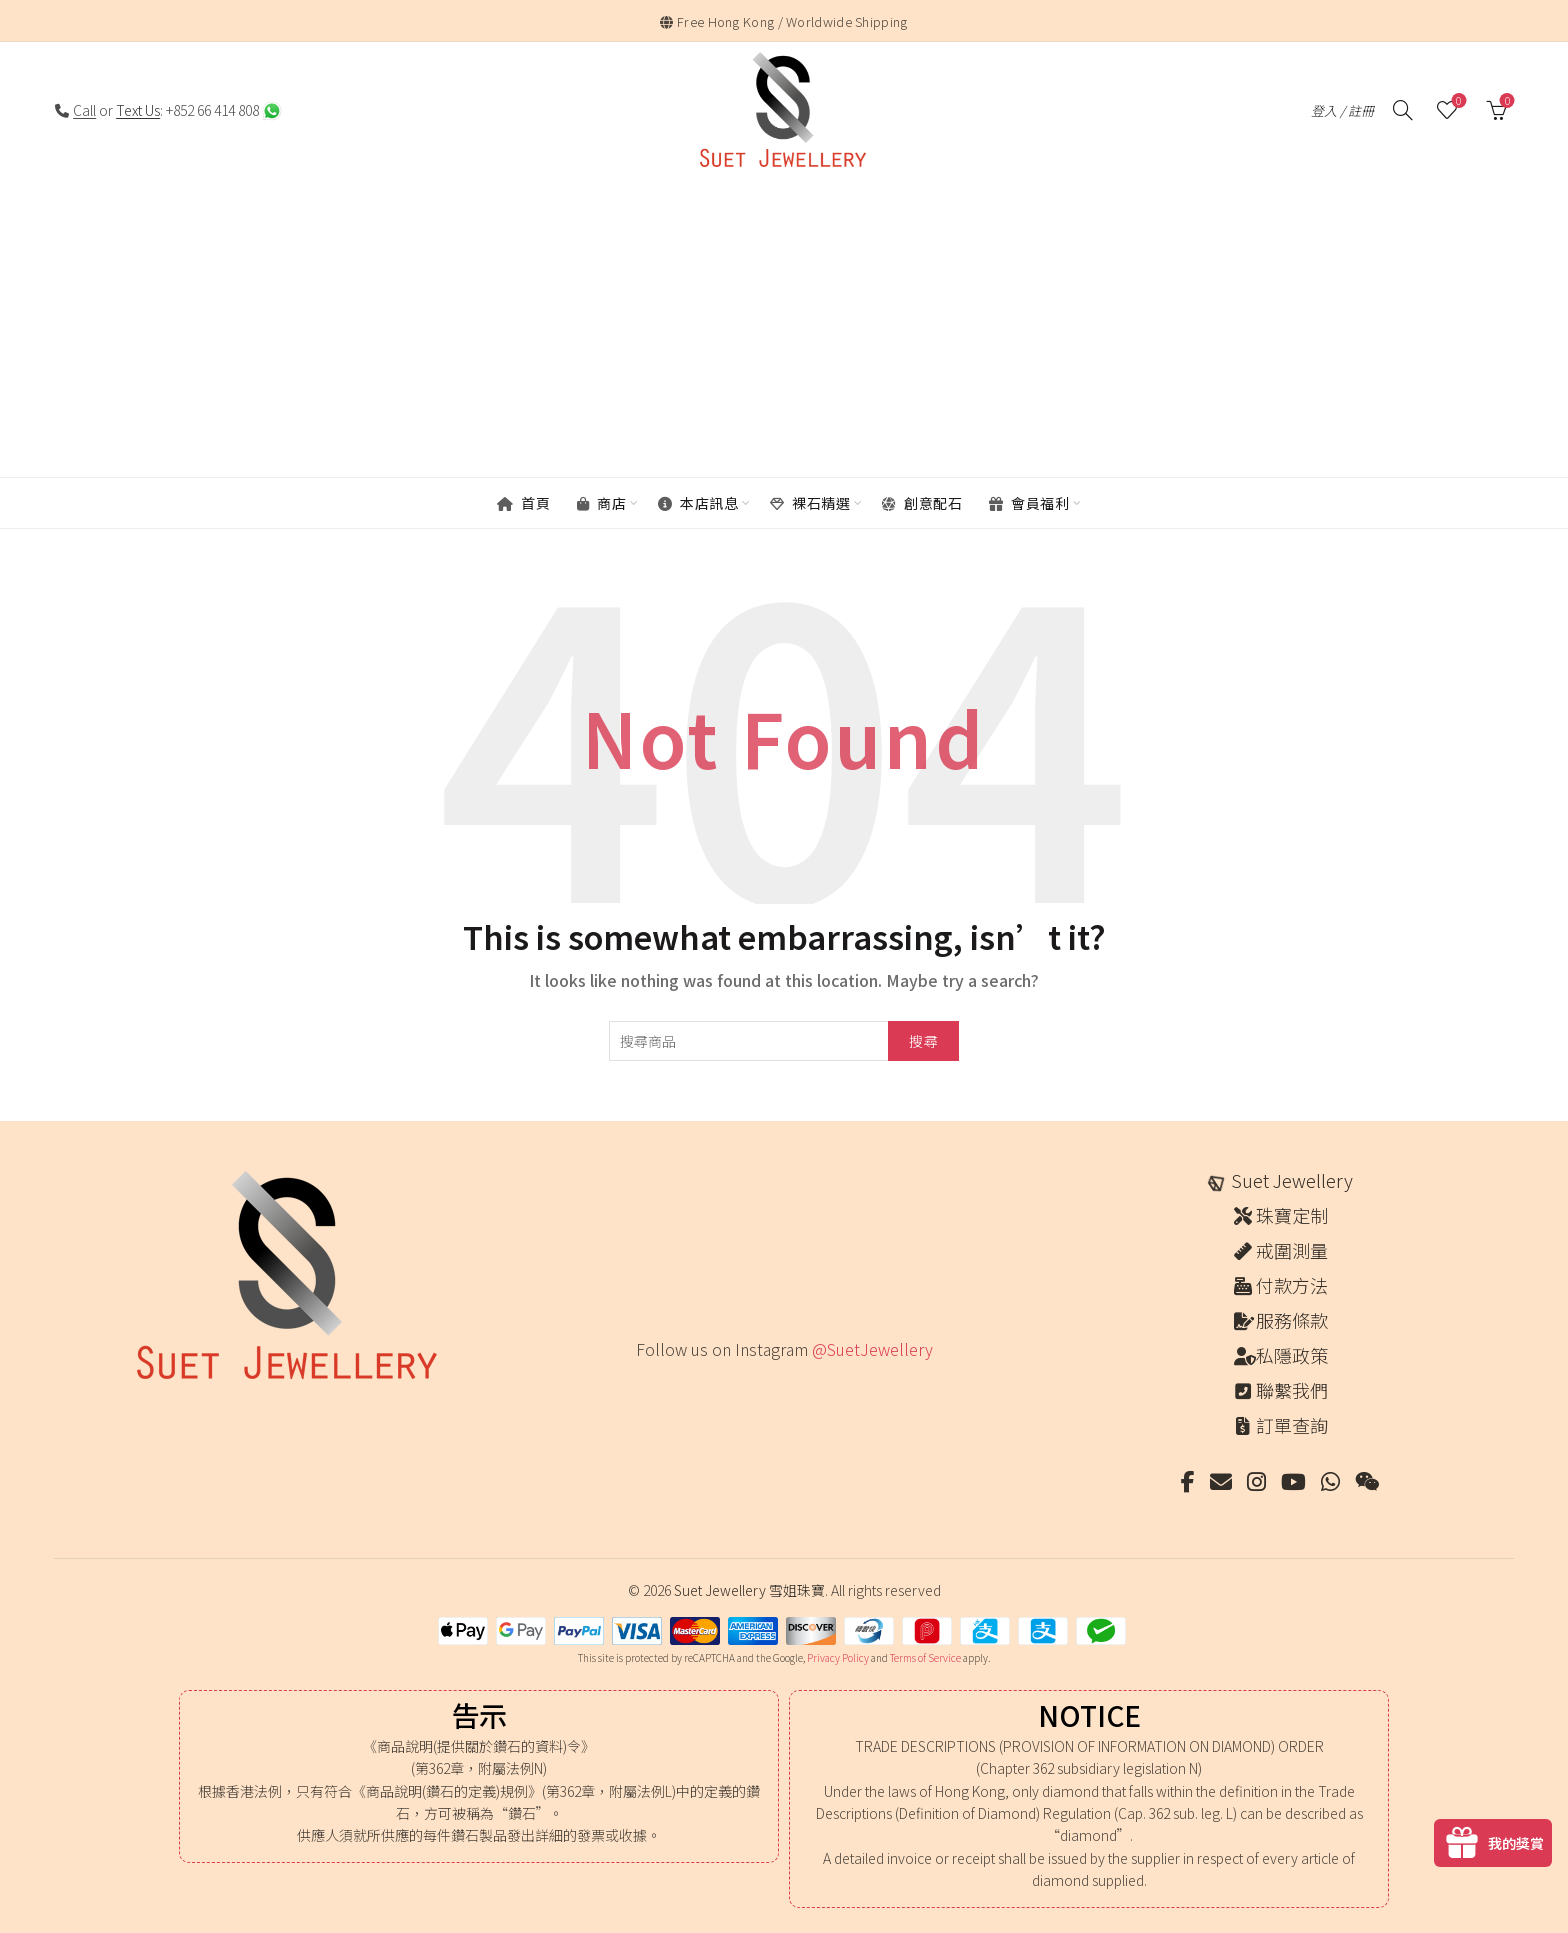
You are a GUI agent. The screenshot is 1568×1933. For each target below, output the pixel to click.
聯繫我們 (1292, 1390)
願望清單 (1456, 101)
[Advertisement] (784, 329)
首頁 (523, 503)
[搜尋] (1403, 110)
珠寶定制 (1292, 1215)
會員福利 (1029, 503)
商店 (601, 503)
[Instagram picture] (642, 1390)
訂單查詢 (1292, 1425)
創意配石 (922, 503)
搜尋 (923, 1041)
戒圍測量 (1292, 1250)
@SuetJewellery (872, 1349)
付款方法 (1292, 1285)
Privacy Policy (838, 1657)
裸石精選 (810, 503)
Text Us (138, 110)
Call (84, 110)
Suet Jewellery (1292, 1180)
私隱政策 (1292, 1355)
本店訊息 (698, 503)
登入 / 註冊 (1342, 110)
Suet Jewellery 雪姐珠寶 (749, 1590)
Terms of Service (925, 1657)
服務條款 (1292, 1320)
